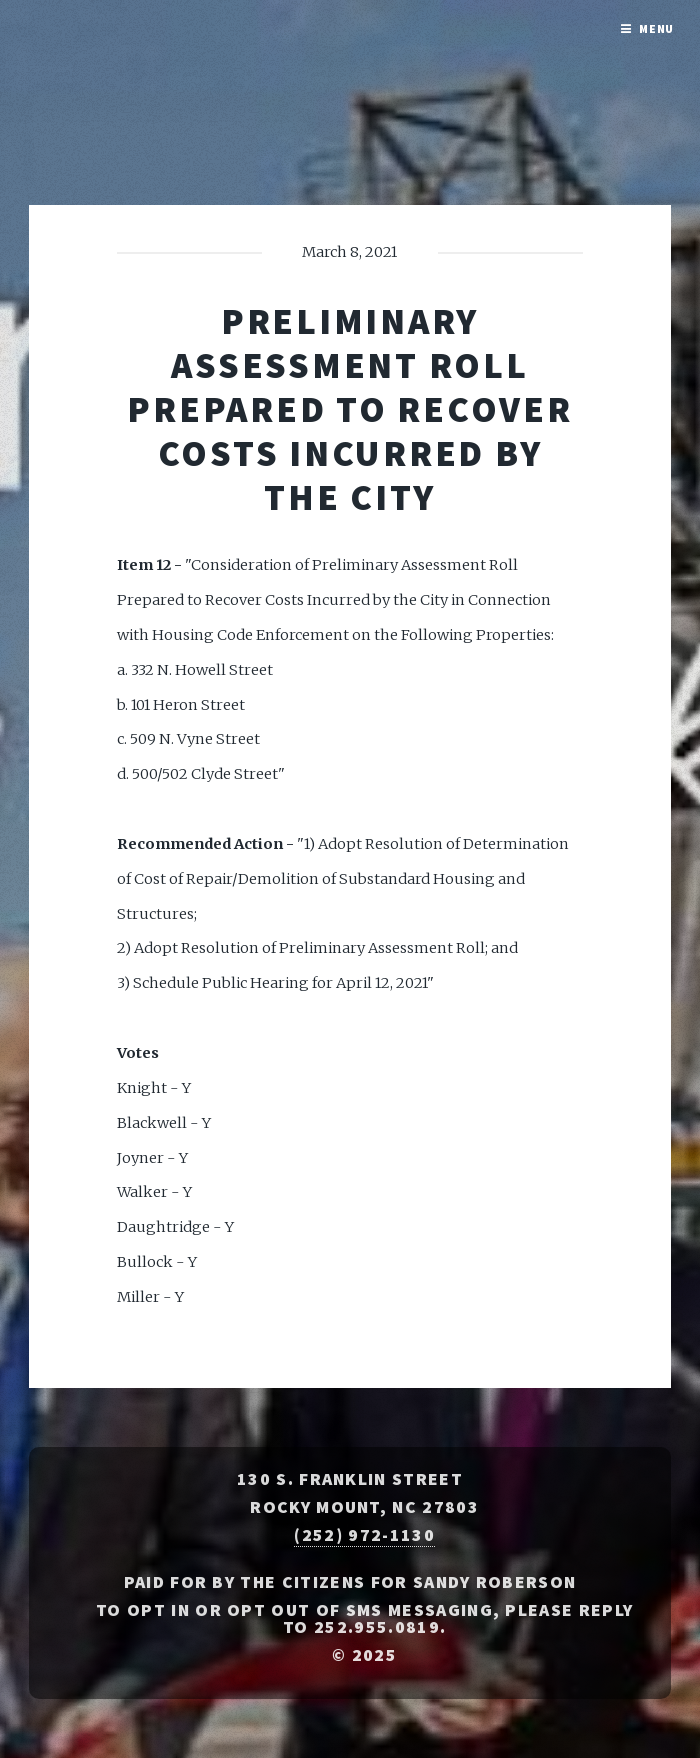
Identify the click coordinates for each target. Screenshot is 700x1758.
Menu (657, 28)
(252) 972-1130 (364, 1535)
